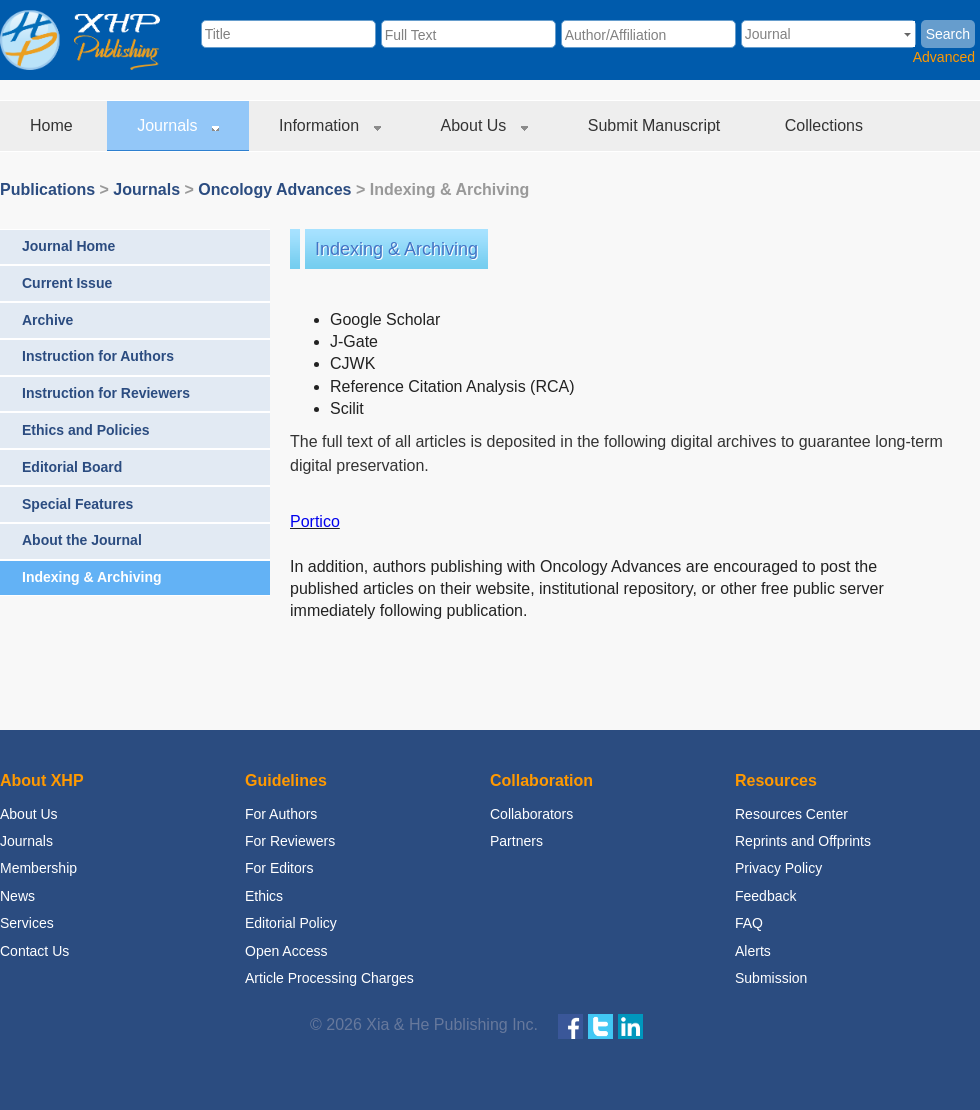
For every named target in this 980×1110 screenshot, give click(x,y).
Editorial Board (72, 467)
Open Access (286, 951)
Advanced (944, 57)
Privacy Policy (778, 868)
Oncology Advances (274, 189)
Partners (516, 841)
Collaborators (531, 814)
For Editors (279, 868)
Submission (771, 978)
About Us (484, 125)
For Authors (281, 814)
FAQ (749, 923)
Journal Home (68, 246)
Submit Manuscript (656, 125)
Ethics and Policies (86, 430)
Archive (47, 320)
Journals (178, 125)
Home (53, 125)
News (17, 896)
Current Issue (67, 283)
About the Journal (82, 540)
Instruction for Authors (98, 356)
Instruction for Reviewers (106, 393)
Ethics (264, 896)
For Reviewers (290, 841)
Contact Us (34, 951)
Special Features (77, 504)
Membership (38, 868)
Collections (826, 125)
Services (27, 923)
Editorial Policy (291, 923)
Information (329, 125)
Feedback (765, 896)
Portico (315, 521)
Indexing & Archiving (92, 577)
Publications (47, 189)
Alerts (753, 951)
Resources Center (791, 814)
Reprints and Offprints (803, 841)
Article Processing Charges (329, 978)
